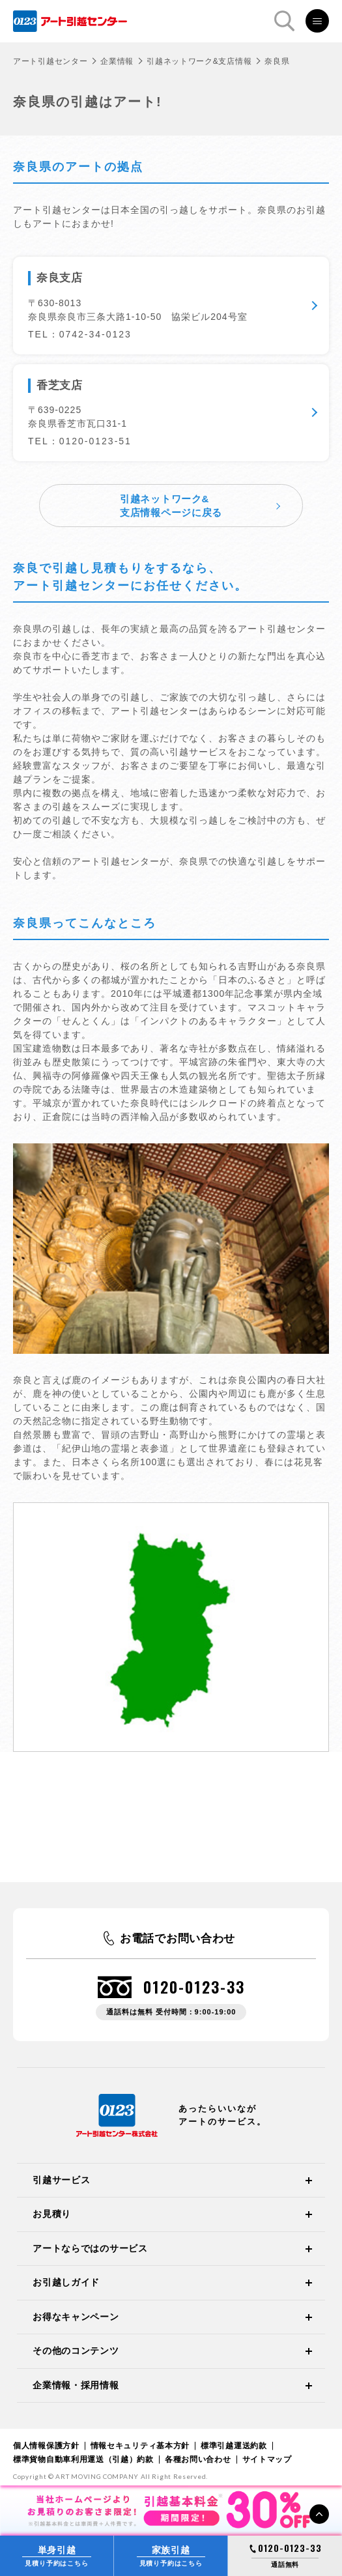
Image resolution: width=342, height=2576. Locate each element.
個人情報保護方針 (46, 2446)
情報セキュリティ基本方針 (140, 2446)
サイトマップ (267, 2459)
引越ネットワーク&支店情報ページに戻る (171, 505)
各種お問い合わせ (198, 2459)
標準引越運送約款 (234, 2446)
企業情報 (117, 61)
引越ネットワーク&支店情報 (199, 61)
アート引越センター (50, 61)
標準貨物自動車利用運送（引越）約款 (83, 2459)
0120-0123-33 (194, 1986)
